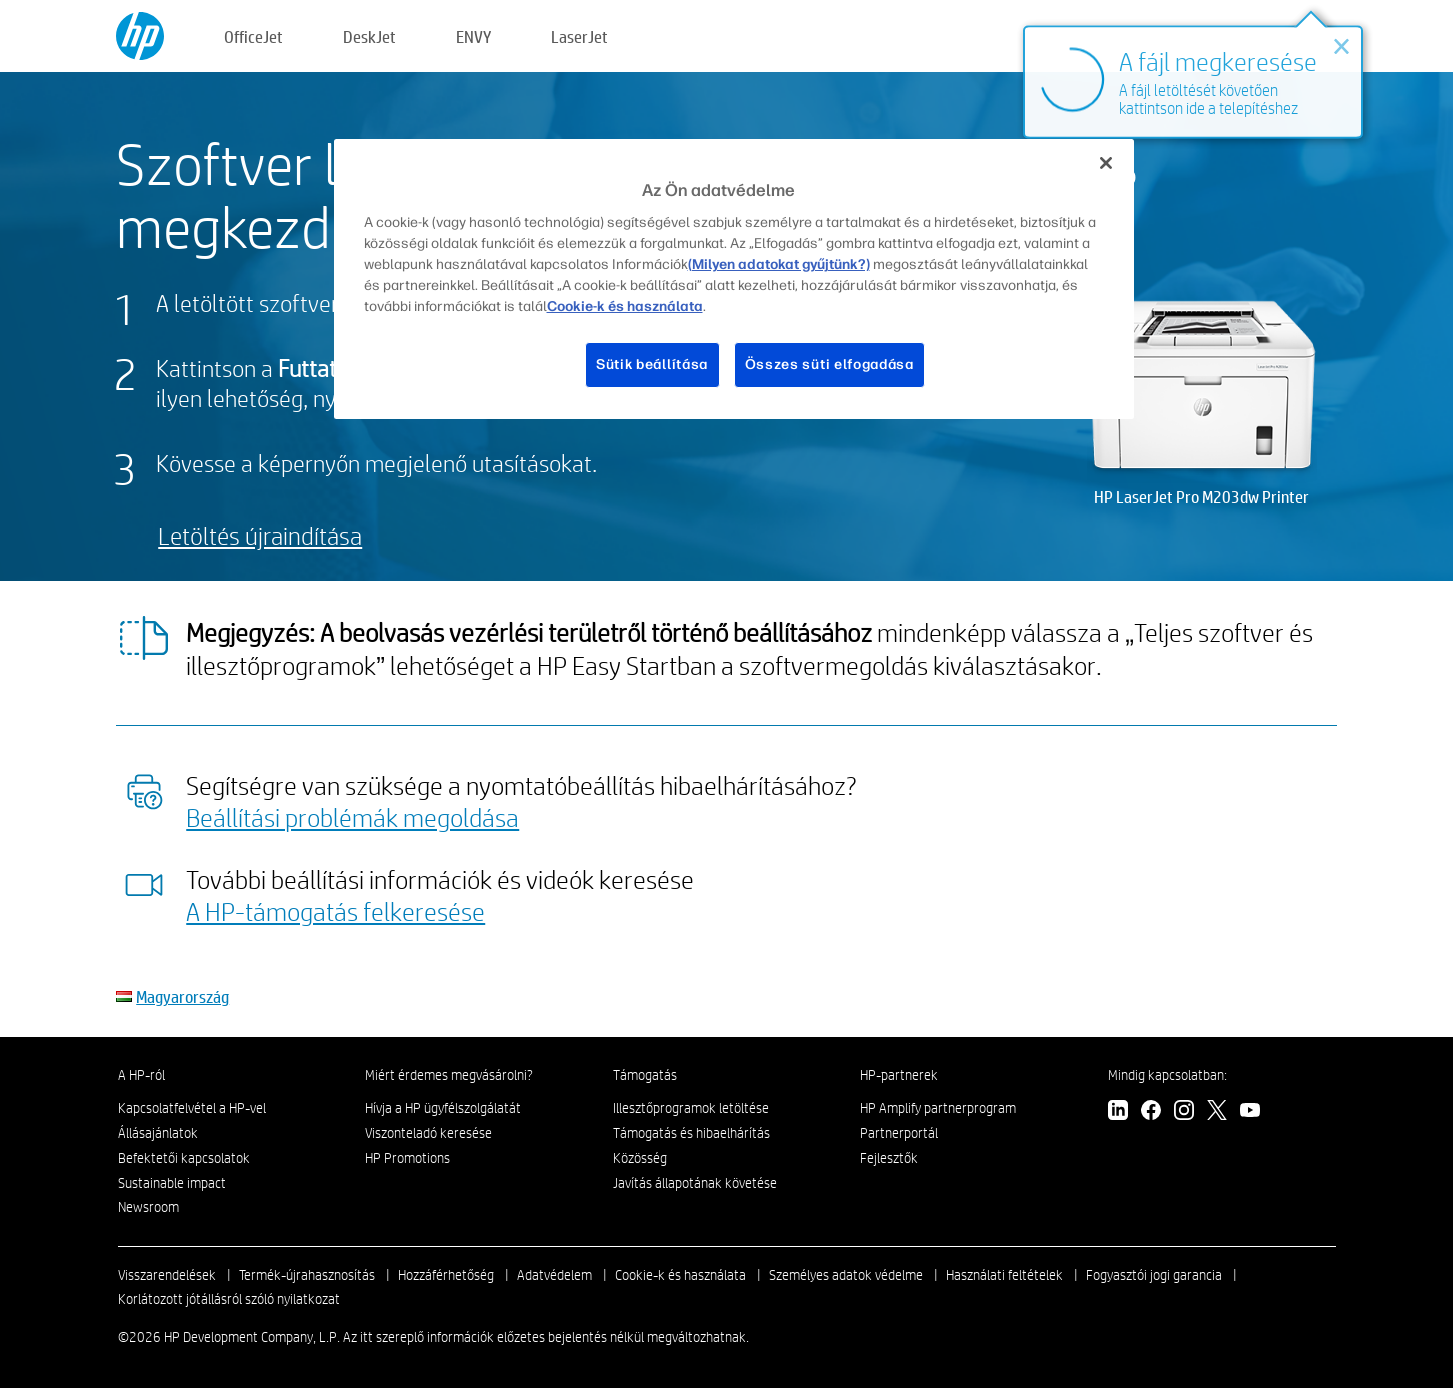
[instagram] (1184, 1112)
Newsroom (148, 1207)
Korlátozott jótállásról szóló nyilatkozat (229, 1299)
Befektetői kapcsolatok (184, 1158)
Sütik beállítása (652, 364)
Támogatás (645, 1075)
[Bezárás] (1106, 163)
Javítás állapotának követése (695, 1183)
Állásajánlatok (158, 1133)
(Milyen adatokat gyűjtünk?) (779, 264)
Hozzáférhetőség (446, 1275)
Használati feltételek (1004, 1275)
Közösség (640, 1158)
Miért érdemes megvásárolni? (449, 1075)
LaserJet (579, 36)
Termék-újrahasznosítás (307, 1275)
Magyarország (182, 996)
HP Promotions (407, 1158)
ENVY (473, 36)
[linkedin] (1118, 1112)
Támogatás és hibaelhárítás (691, 1133)
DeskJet (369, 36)
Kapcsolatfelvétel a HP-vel (192, 1108)
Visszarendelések (167, 1275)
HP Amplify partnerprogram (938, 1108)
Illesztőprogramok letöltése (691, 1108)
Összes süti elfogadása (829, 364)
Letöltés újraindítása (260, 535)
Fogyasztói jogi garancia (1154, 1275)
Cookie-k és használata (680, 1275)
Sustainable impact (172, 1183)
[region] (734, 279)
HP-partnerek (899, 1075)
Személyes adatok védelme (846, 1275)
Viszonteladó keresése (428, 1133)
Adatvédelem (554, 1275)
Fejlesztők (889, 1158)
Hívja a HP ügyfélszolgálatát (443, 1108)
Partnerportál (899, 1133)
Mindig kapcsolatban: (1167, 1075)
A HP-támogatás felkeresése (335, 911)
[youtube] (1250, 1112)
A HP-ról (141, 1075)
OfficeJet (253, 36)
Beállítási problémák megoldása (352, 817)
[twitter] (1217, 1112)
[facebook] (1151, 1112)
